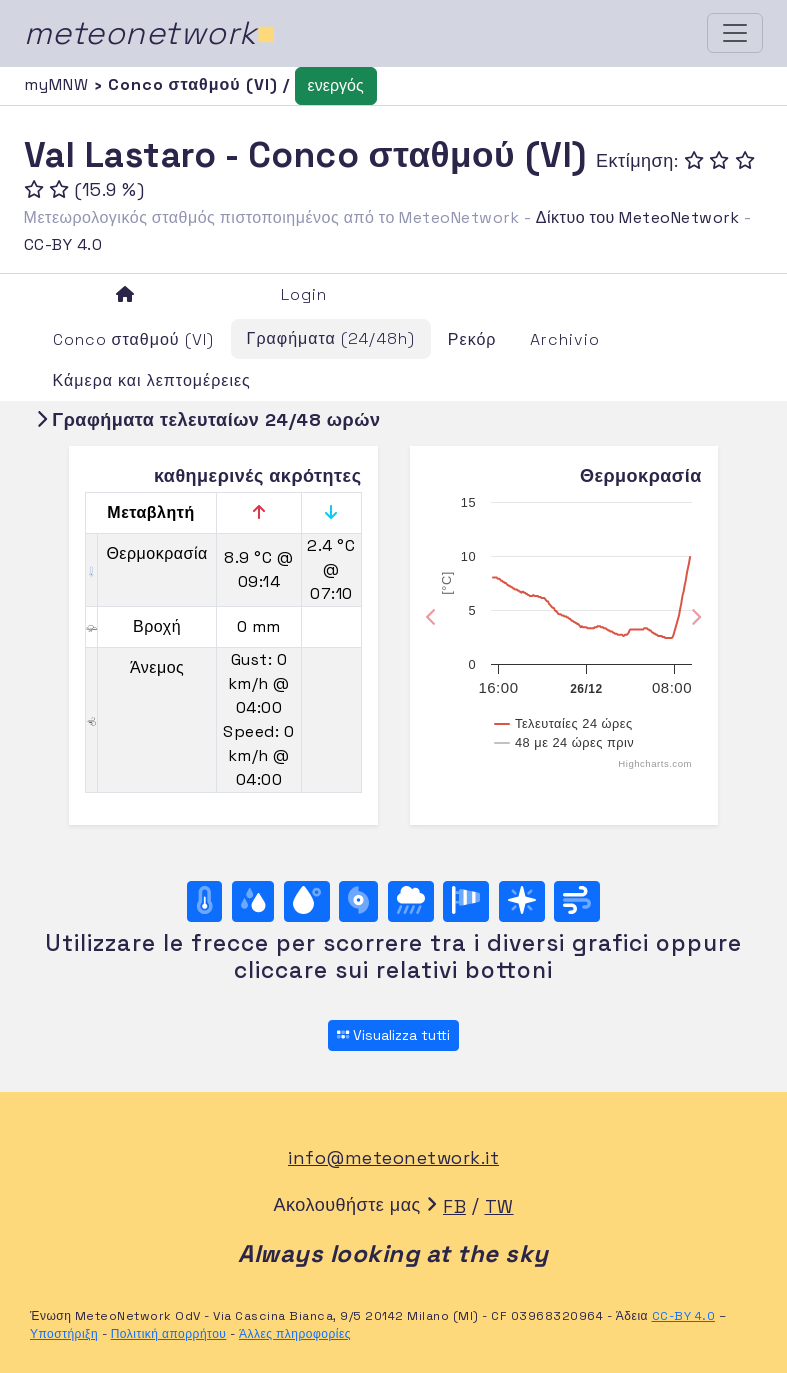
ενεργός (336, 85)
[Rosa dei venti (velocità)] (466, 901)
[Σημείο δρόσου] (307, 901)
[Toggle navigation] (735, 33)
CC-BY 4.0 (63, 244)
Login (304, 294)
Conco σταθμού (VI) (133, 339)
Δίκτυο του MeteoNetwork (637, 217)
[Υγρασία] (253, 901)
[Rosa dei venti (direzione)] (522, 901)
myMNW (59, 84)
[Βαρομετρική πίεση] (358, 901)
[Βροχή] (411, 901)
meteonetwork (150, 33)
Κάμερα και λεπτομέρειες (152, 380)
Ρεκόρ (472, 339)
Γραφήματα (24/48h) (331, 338)
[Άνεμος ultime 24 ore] (577, 901)
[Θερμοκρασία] (205, 901)
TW (499, 1206)
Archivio (565, 339)
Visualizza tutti (393, 1035)
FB (454, 1206)
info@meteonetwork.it (393, 1157)
